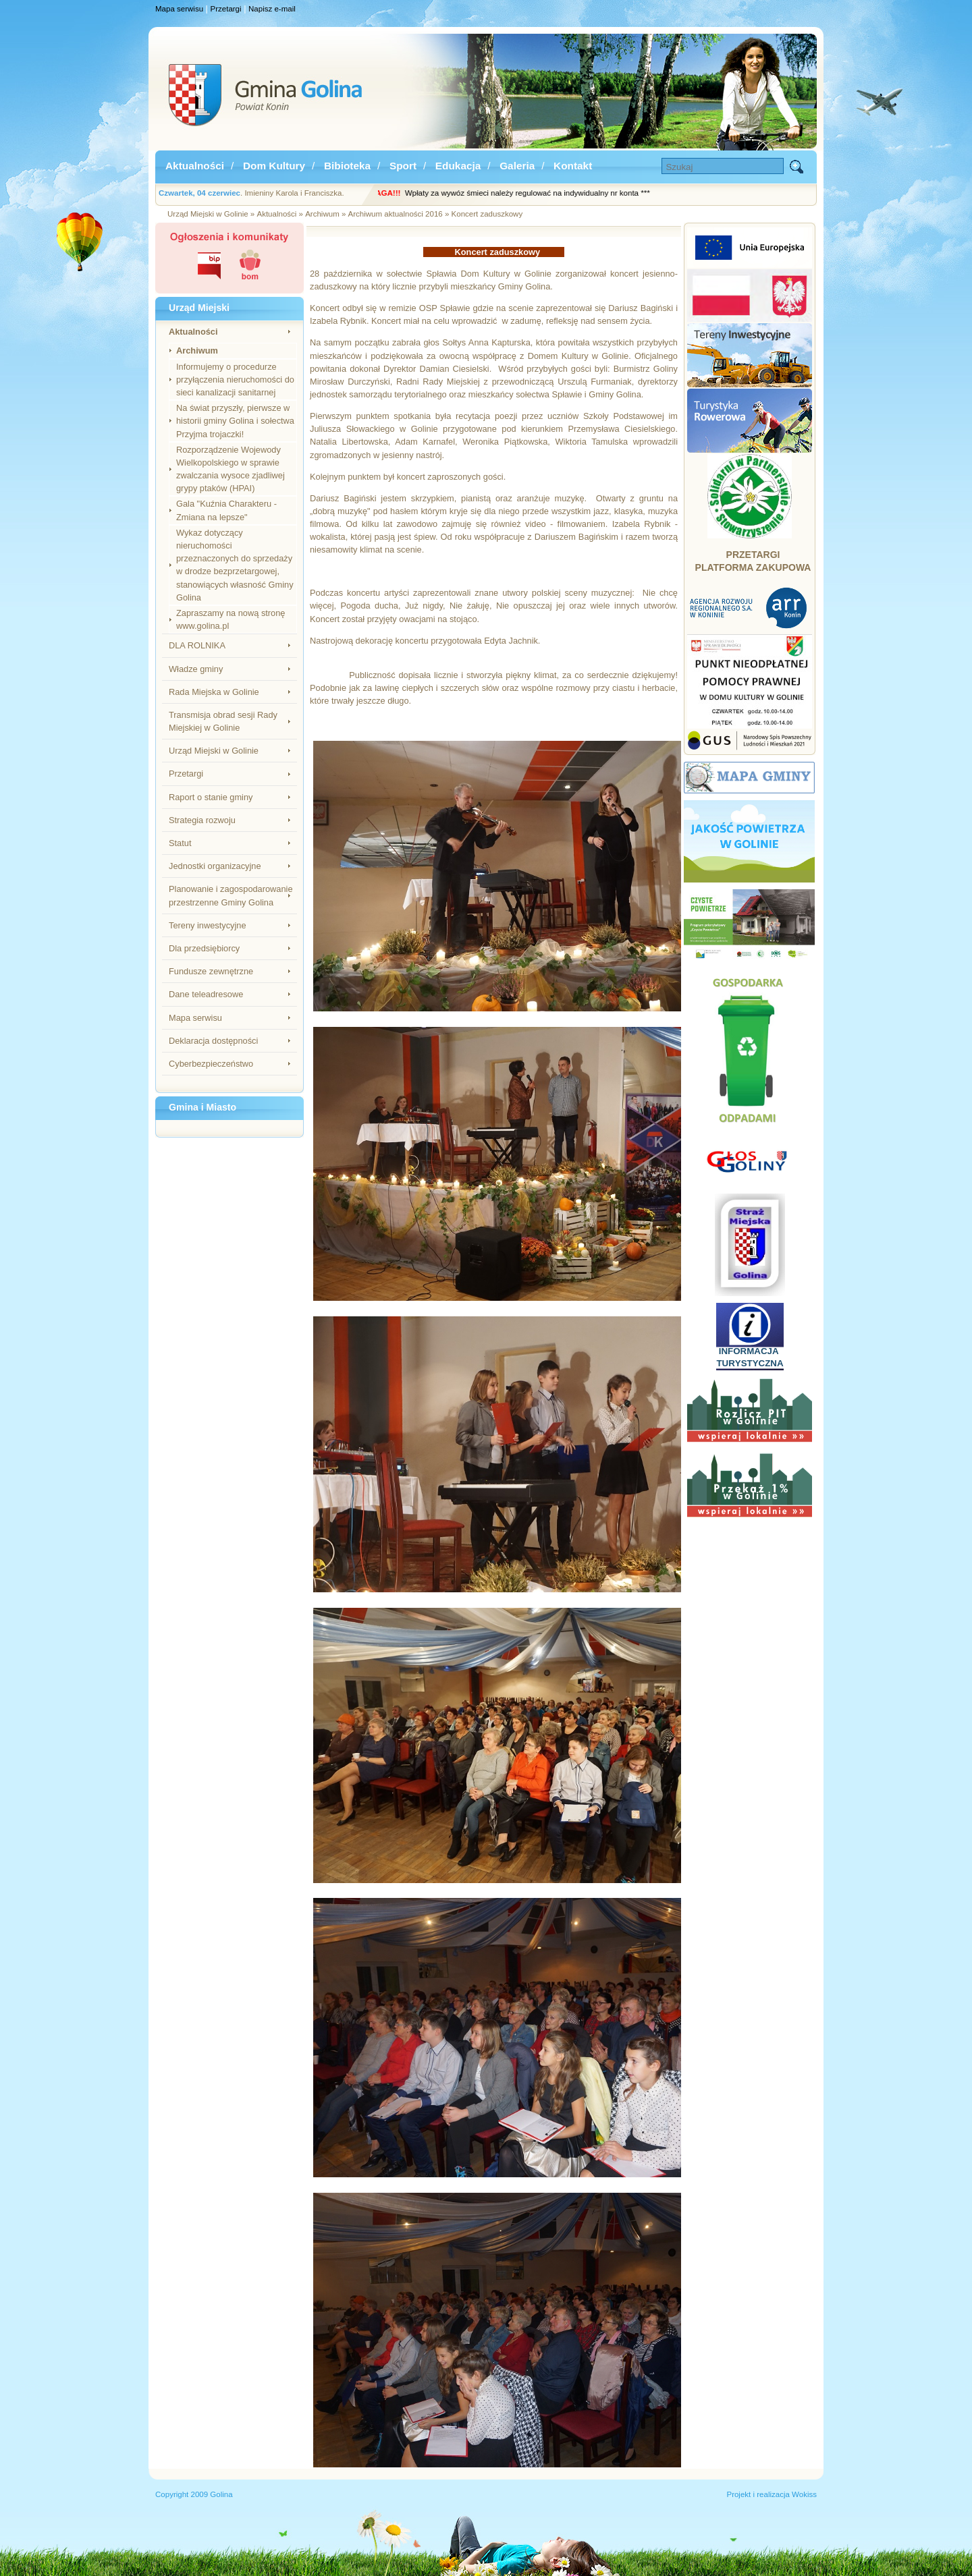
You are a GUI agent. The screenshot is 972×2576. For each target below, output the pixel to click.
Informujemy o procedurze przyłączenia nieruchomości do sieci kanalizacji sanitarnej (235, 379)
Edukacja (458, 165)
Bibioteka (347, 165)
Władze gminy (196, 669)
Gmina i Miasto (202, 1107)
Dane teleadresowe (206, 994)
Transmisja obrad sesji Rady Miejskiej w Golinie (223, 721)
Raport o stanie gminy (210, 797)
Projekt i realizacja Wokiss (771, 2494)
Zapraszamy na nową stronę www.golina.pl (230, 619)
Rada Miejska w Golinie (214, 692)
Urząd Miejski (199, 307)
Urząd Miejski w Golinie (214, 751)
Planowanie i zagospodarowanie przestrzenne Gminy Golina (231, 895)
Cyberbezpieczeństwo (211, 1064)
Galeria (517, 165)
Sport (402, 165)
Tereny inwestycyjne (207, 925)
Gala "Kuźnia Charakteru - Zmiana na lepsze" (226, 510)
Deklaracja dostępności (213, 1041)
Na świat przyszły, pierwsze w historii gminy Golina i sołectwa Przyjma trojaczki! (235, 421)
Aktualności (194, 165)
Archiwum (197, 350)
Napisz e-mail (272, 9)
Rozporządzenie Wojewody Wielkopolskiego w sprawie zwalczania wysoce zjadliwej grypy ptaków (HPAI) (230, 469)
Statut (180, 843)
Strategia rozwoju (202, 820)
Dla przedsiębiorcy (204, 948)
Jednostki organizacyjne (215, 866)
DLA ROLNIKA (197, 645)
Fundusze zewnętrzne (211, 971)
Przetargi (226, 9)
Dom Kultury (274, 165)
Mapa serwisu (179, 9)
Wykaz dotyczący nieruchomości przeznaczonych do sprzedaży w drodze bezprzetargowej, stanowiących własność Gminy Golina (235, 565)
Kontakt (573, 165)
